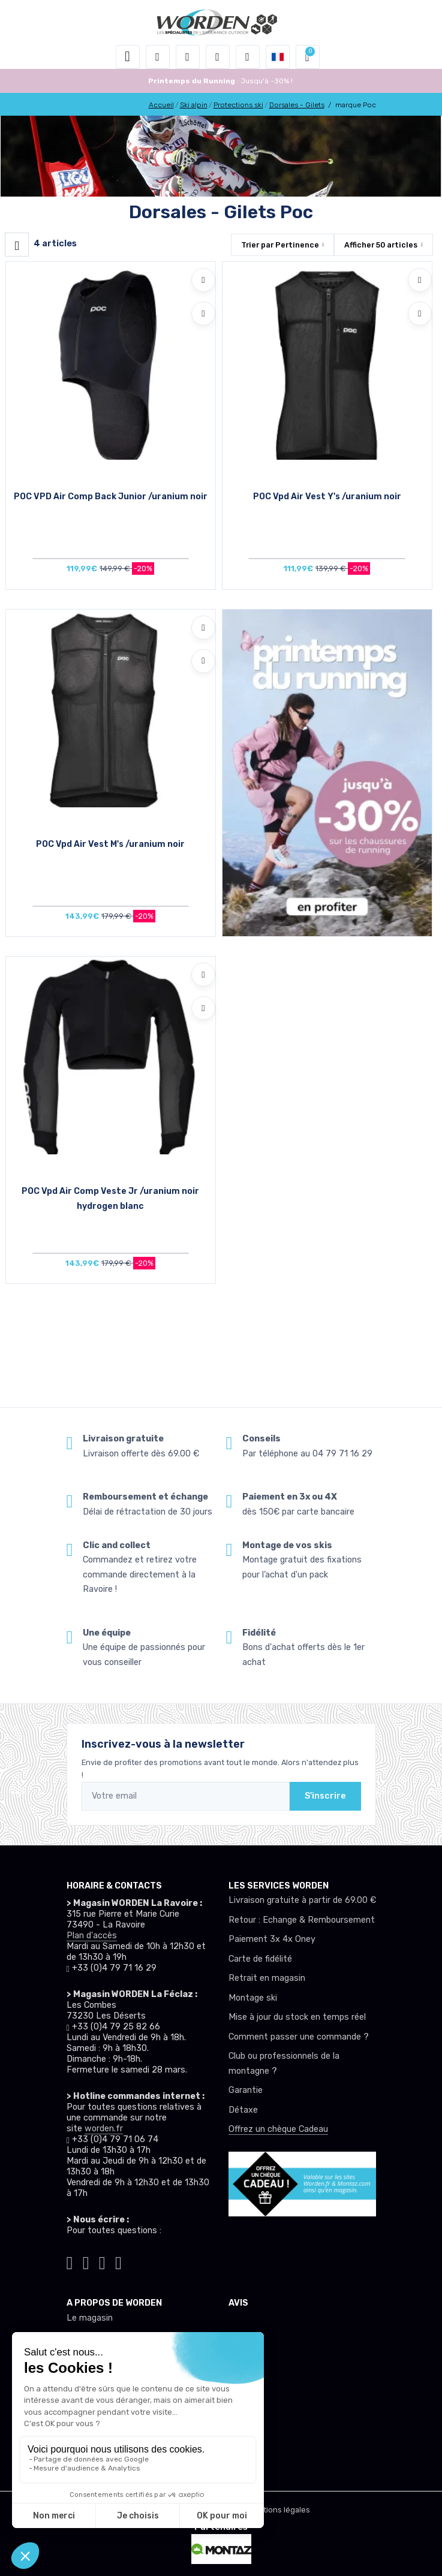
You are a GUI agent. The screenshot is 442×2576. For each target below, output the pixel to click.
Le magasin (90, 2318)
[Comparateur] (248, 57)
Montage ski (252, 1998)
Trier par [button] (280, 244)
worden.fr (104, 2128)
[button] (158, 57)
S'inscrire (325, 1796)
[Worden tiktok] (70, 2261)
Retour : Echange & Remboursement (301, 1920)
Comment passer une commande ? (298, 2037)
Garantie (245, 2090)
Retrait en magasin (266, 1978)
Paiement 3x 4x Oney (271, 1939)
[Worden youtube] (118, 2261)
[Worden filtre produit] (17, 245)
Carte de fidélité (260, 1959)
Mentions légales (279, 2509)
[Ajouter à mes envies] (203, 280)
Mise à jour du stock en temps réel (297, 2017)
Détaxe (243, 2110)
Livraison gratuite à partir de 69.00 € (302, 1900)
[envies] (218, 57)
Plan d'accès (92, 1936)
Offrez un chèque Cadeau (278, 2129)
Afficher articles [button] (380, 244)
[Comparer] (203, 313)
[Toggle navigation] (128, 57)
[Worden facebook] (102, 2261)
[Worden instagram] (86, 2261)
